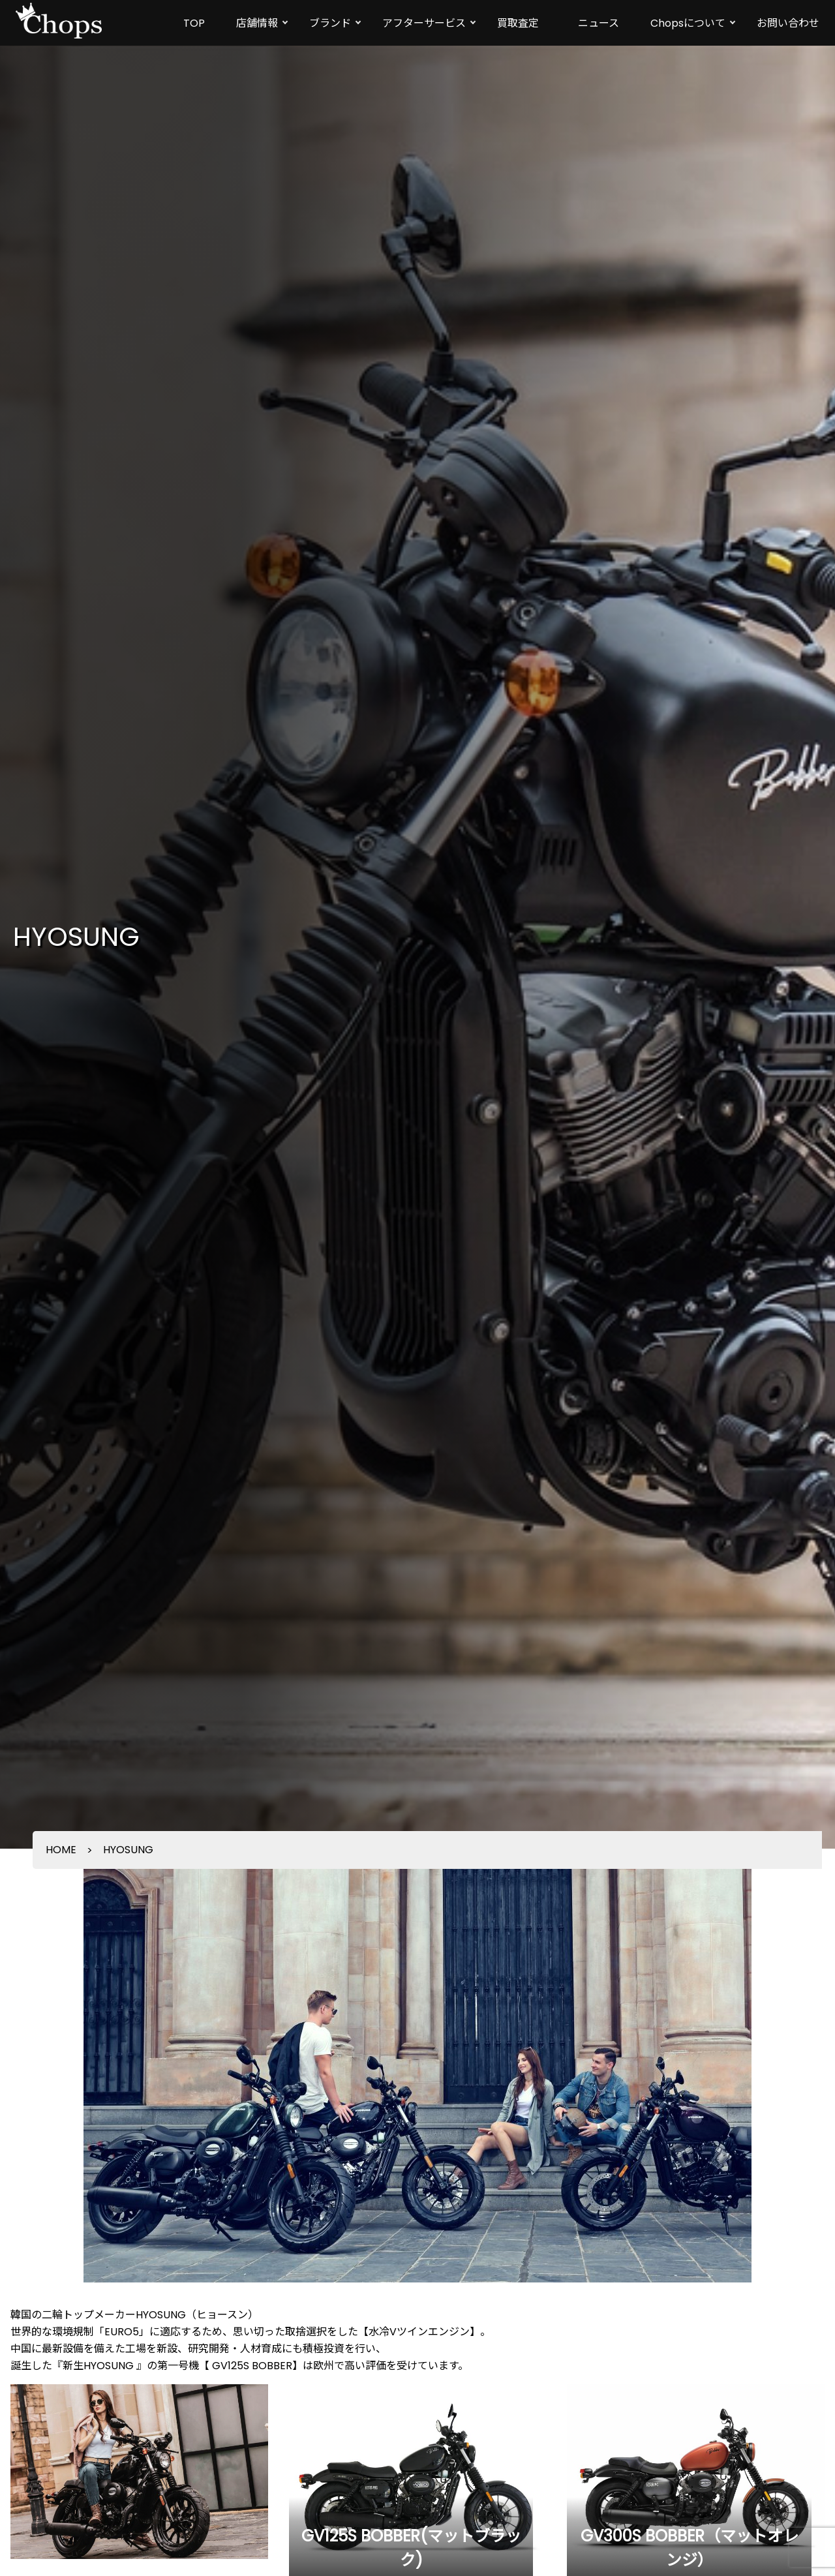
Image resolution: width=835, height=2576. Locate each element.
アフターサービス (424, 23)
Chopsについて (687, 23)
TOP (194, 23)
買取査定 (518, 23)
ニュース (598, 23)
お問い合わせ (788, 23)
